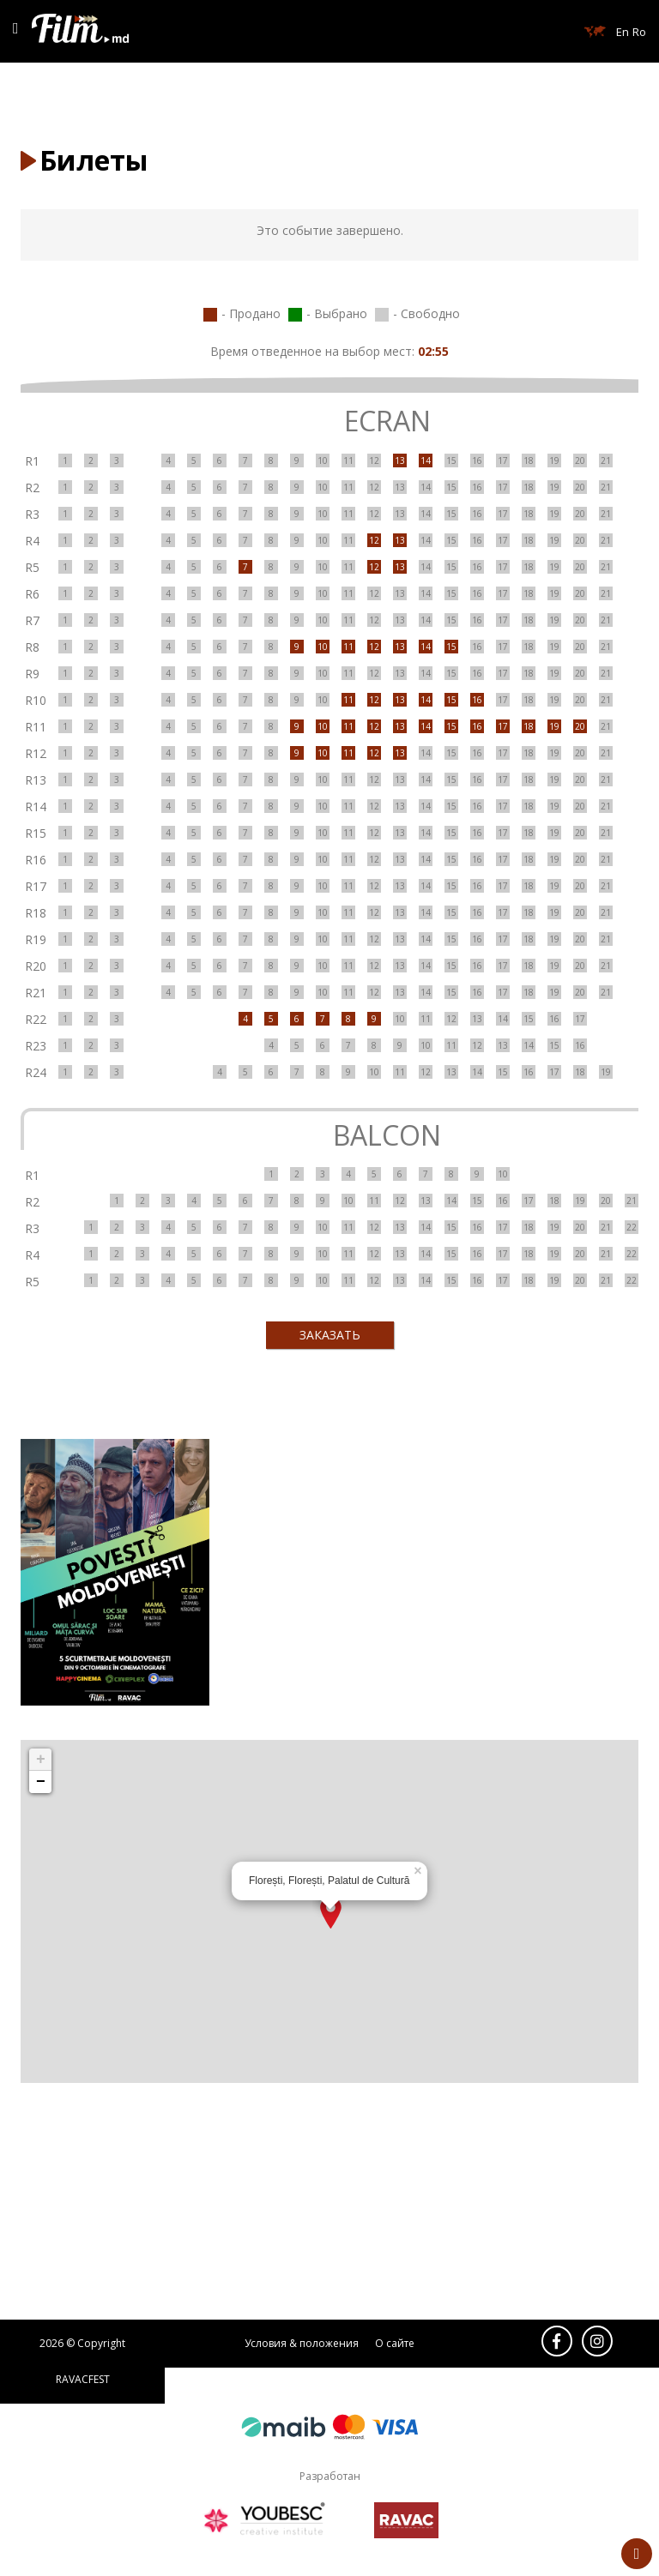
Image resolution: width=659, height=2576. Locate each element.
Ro (639, 31)
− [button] (40, 1782)
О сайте (394, 2343)
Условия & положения (302, 2343)
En (622, 31)
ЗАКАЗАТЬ (329, 1335)
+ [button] (40, 1759)
